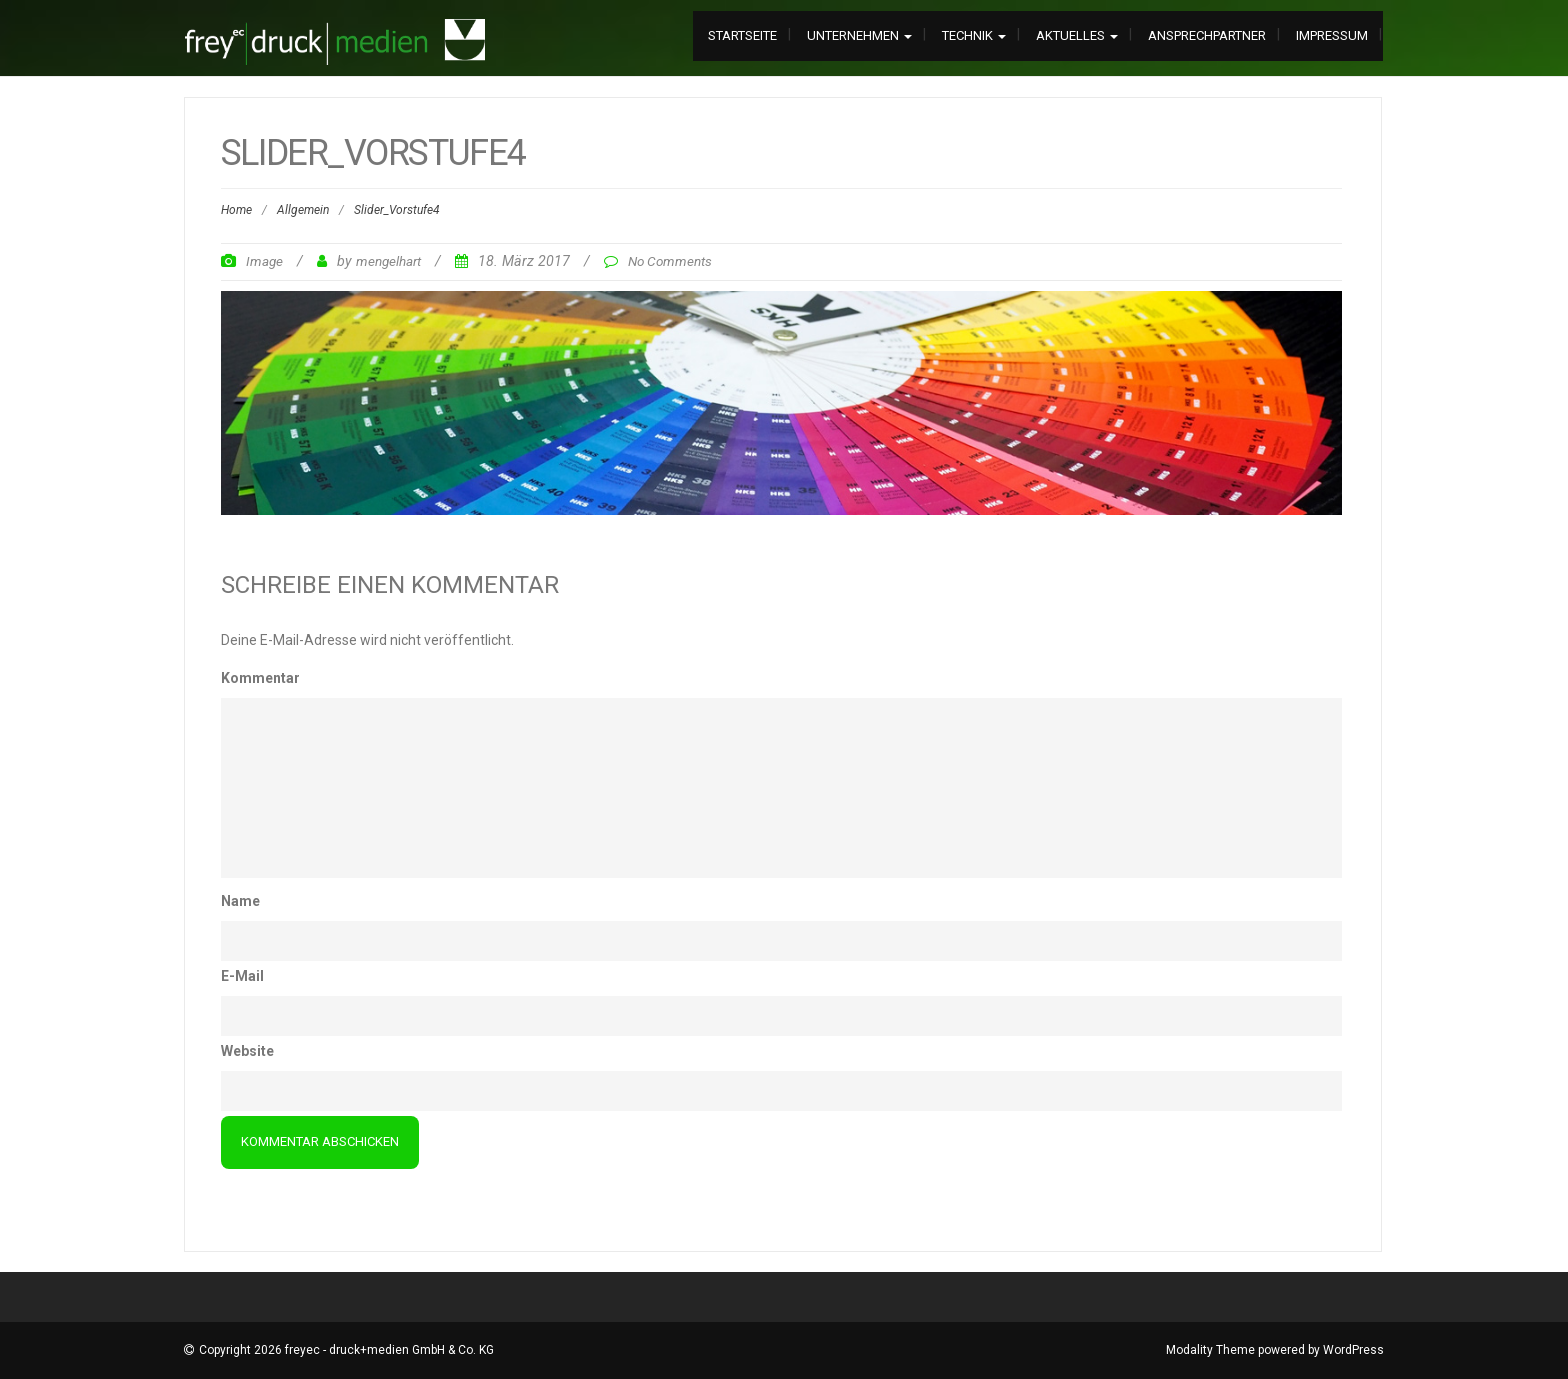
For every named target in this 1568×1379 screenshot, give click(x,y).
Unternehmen (859, 35)
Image (264, 261)
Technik (974, 35)
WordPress (1353, 1350)
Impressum (1332, 35)
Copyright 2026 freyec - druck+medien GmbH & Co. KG (346, 1350)
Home (236, 210)
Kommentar (260, 678)
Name (240, 901)
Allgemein (303, 210)
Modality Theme (1210, 1350)
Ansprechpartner (1207, 35)
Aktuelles (1077, 35)
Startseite (742, 35)
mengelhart (388, 261)
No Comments (670, 261)
